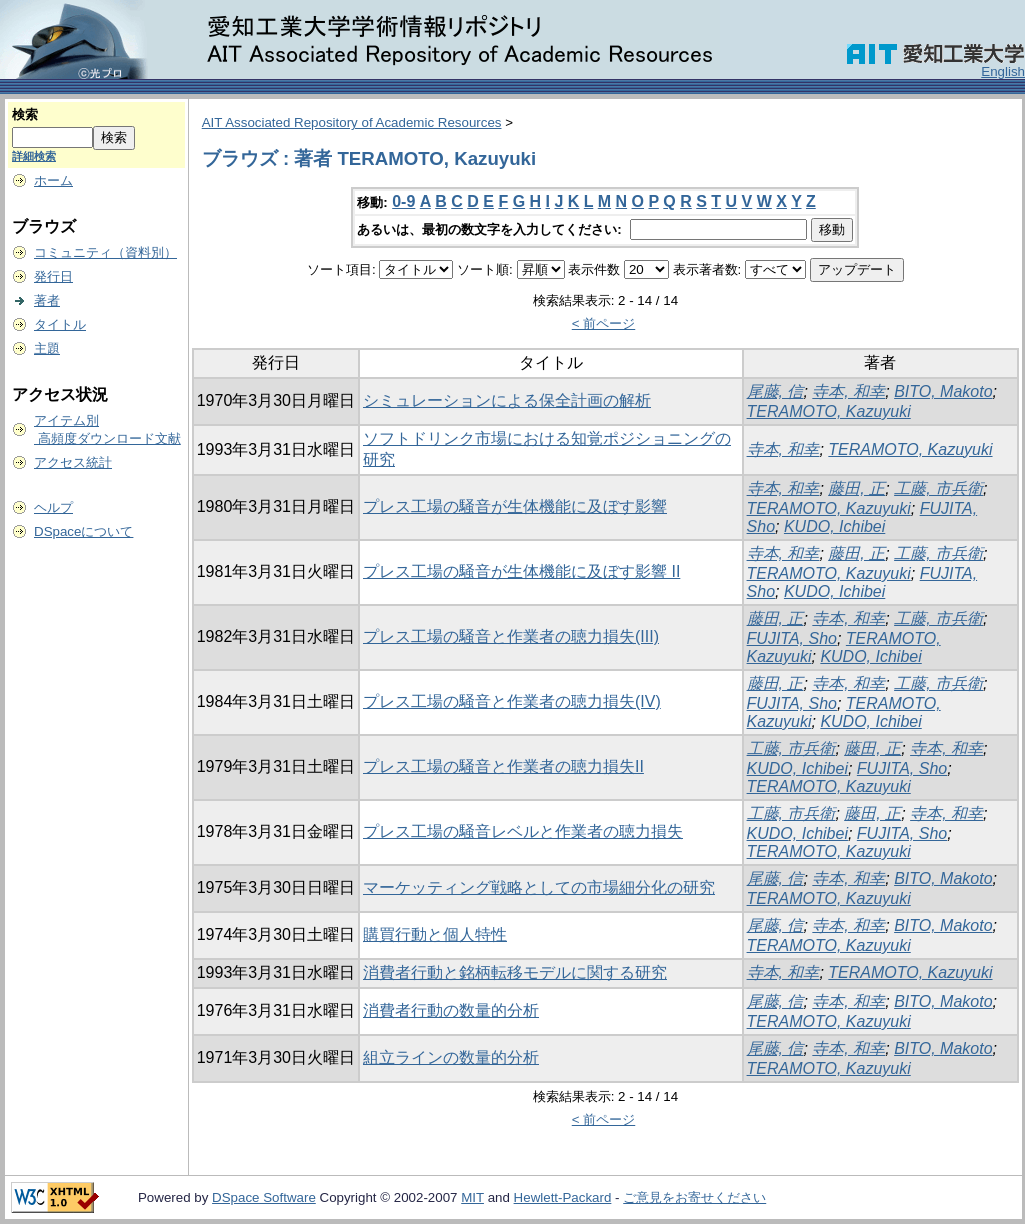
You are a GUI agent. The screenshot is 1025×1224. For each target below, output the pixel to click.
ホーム (53, 180)
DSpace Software (264, 1197)
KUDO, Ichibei (834, 526)
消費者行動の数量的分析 (451, 1010)
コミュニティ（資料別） (105, 252)
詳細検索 (34, 156)
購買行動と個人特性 (435, 934)
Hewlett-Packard (563, 1197)
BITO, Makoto (943, 391)
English (1003, 71)
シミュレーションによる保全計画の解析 (507, 400)
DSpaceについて (83, 531)
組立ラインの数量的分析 (451, 1057)
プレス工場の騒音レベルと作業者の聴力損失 (523, 831)
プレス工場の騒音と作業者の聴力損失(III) (511, 636)
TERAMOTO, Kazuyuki (829, 411)
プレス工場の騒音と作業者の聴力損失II (503, 766)
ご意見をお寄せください (694, 1197)
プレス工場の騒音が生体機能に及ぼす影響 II (521, 571)
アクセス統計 (73, 462)
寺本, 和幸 (848, 391)
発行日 (53, 276)
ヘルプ (53, 507)
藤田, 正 (856, 488)
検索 (25, 114)
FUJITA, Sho (792, 638)
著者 (47, 300)
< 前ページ (604, 323)
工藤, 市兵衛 (938, 488)
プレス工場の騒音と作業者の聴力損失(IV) (512, 701)
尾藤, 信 (775, 391)
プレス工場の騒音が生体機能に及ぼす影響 (515, 506)
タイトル (60, 324)
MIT (472, 1197)
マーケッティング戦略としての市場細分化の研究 (539, 887)
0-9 (403, 201)
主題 (47, 348)
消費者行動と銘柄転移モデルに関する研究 (515, 972)
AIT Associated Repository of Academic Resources (352, 122)
